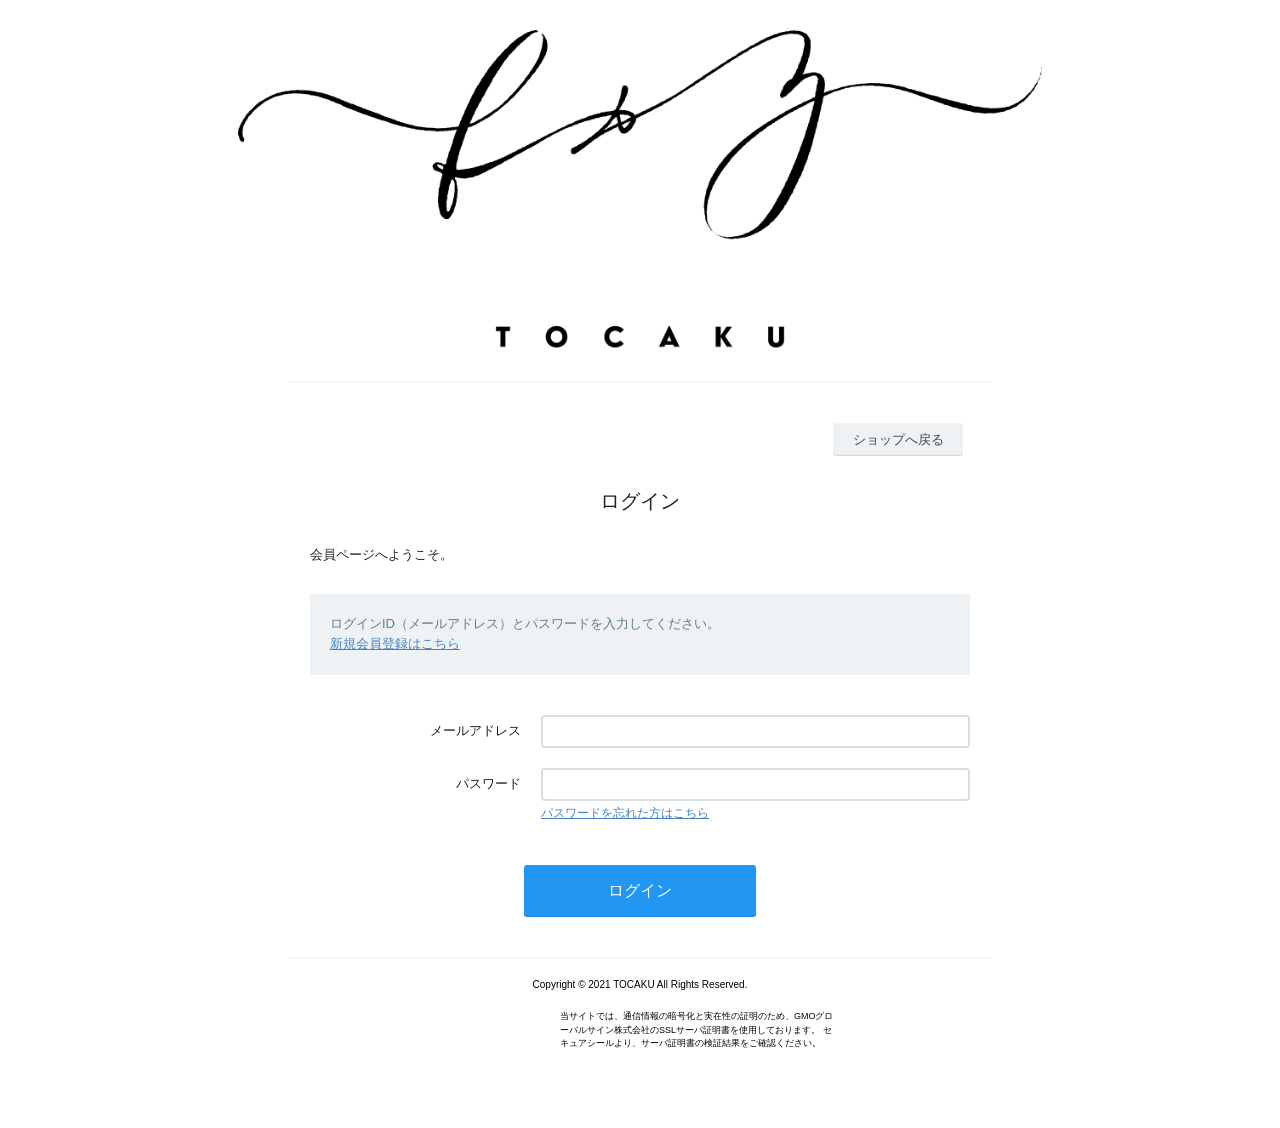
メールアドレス (475, 730)
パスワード (488, 783)
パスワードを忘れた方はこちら (625, 813)
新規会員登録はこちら (395, 643)
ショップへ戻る (898, 439)
